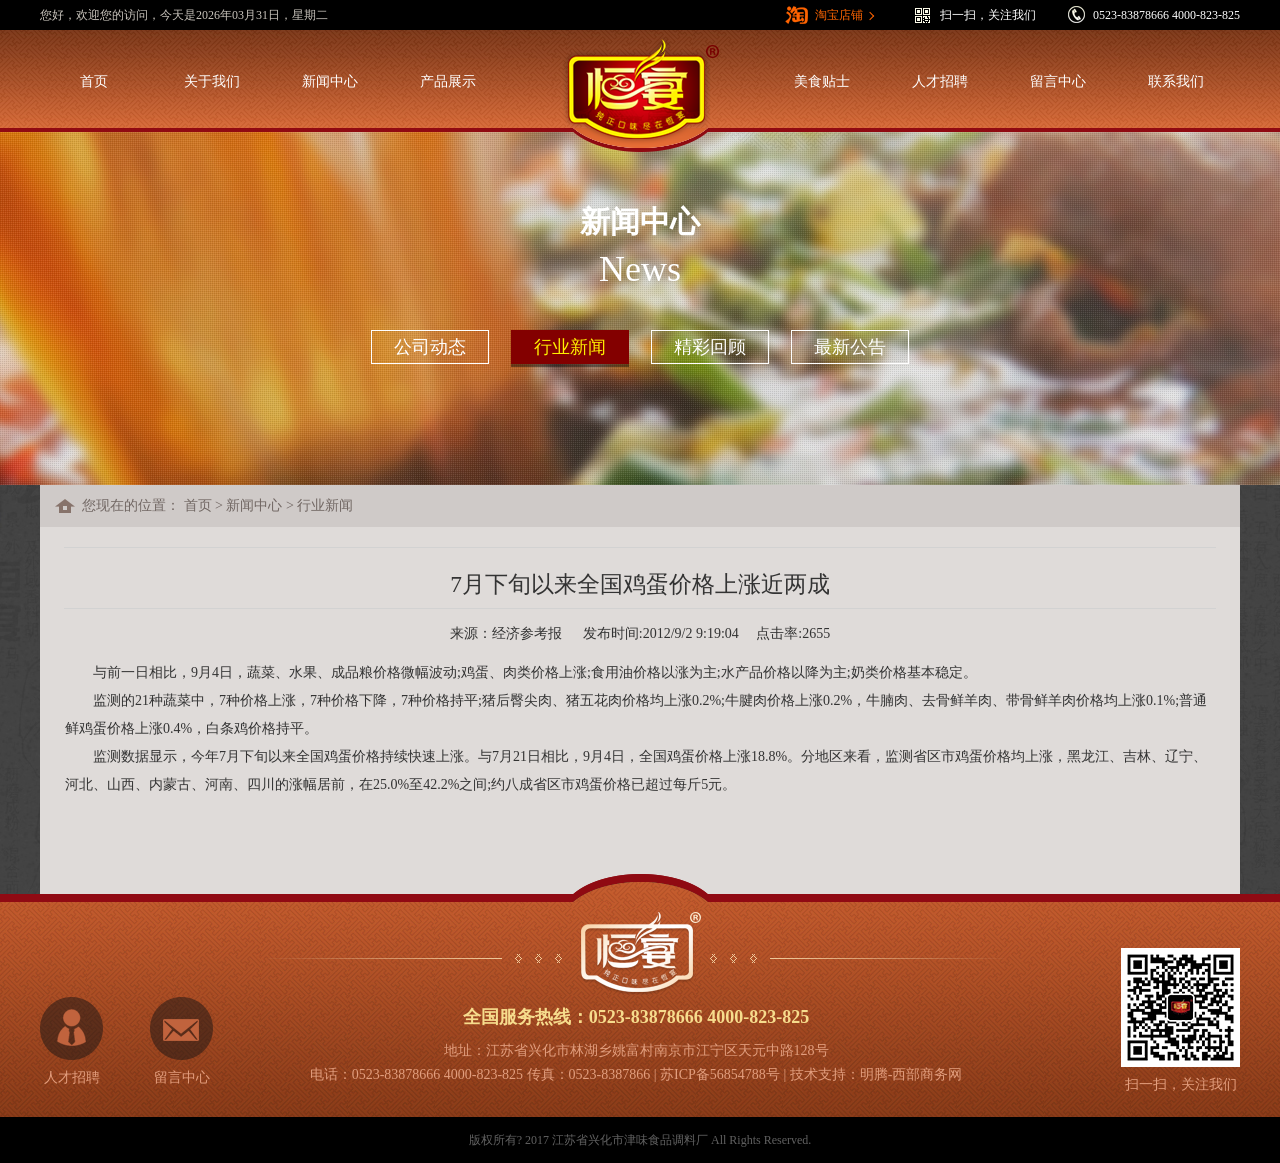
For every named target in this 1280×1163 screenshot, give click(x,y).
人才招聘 (940, 81)
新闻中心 (330, 81)
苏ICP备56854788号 (720, 1074)
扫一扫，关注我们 (988, 15)
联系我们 (1176, 81)
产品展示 (448, 81)
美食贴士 (822, 81)
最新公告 (850, 347)
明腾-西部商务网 (911, 1074)
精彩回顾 (710, 347)
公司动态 (430, 347)
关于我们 (212, 81)
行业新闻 (570, 347)
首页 (94, 81)
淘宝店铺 (839, 15)
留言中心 (1058, 81)
